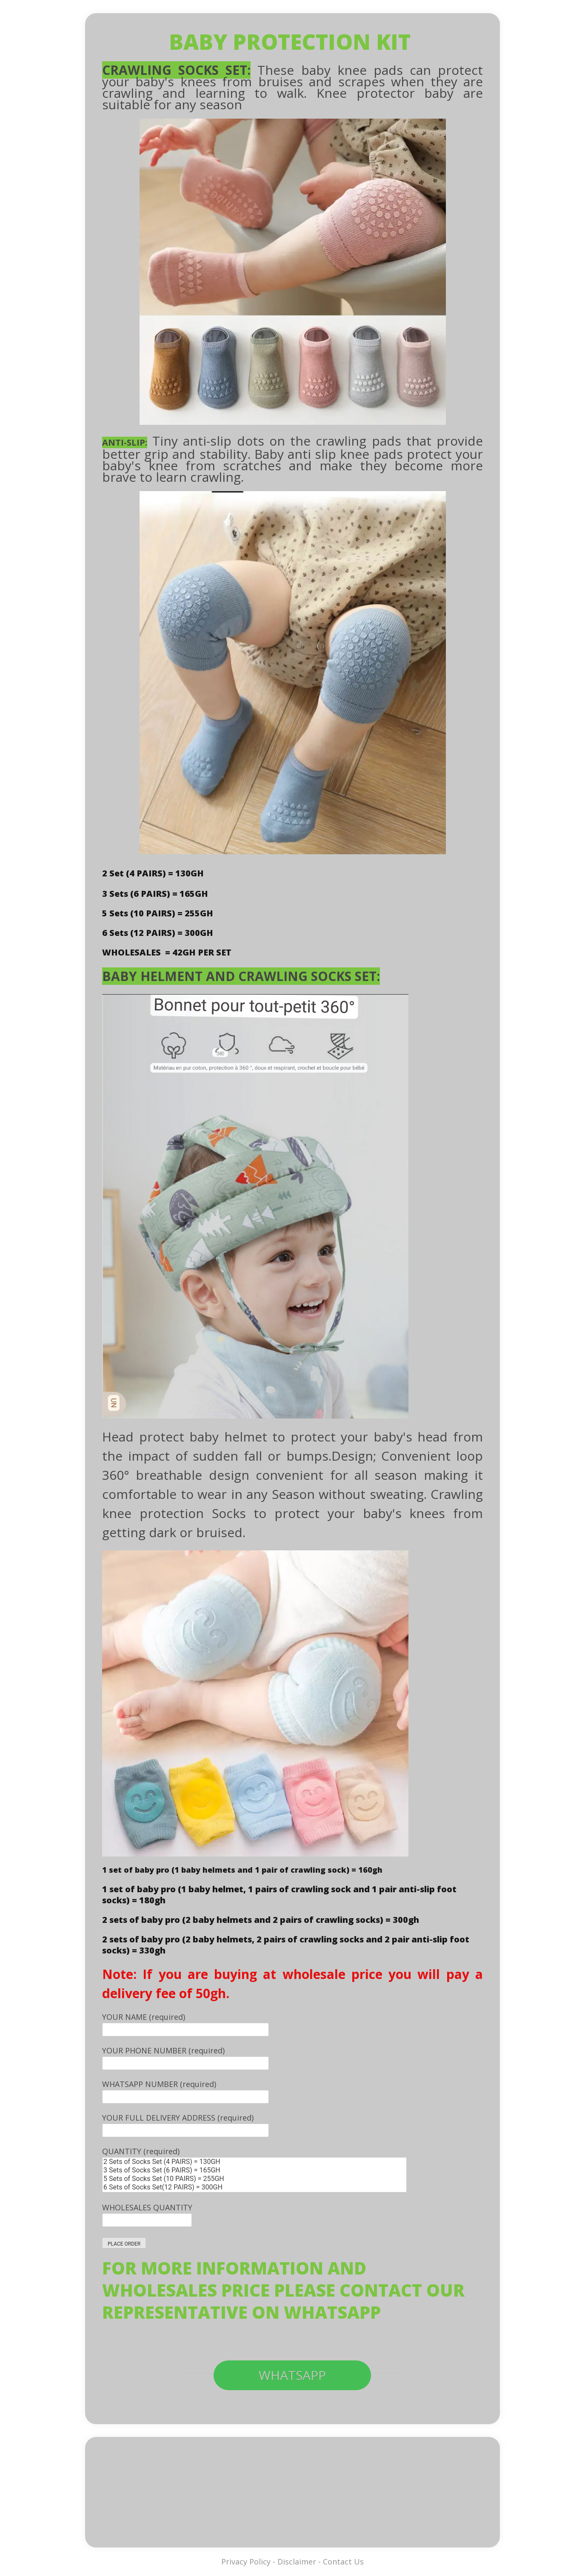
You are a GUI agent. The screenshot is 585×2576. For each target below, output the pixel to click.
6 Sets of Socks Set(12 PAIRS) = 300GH (254, 2187)
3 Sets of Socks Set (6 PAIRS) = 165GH (254, 2170)
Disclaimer (296, 2561)
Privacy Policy (246, 2561)
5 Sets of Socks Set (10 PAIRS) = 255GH (254, 2179)
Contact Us (343, 2561)
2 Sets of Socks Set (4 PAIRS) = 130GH (254, 2162)
